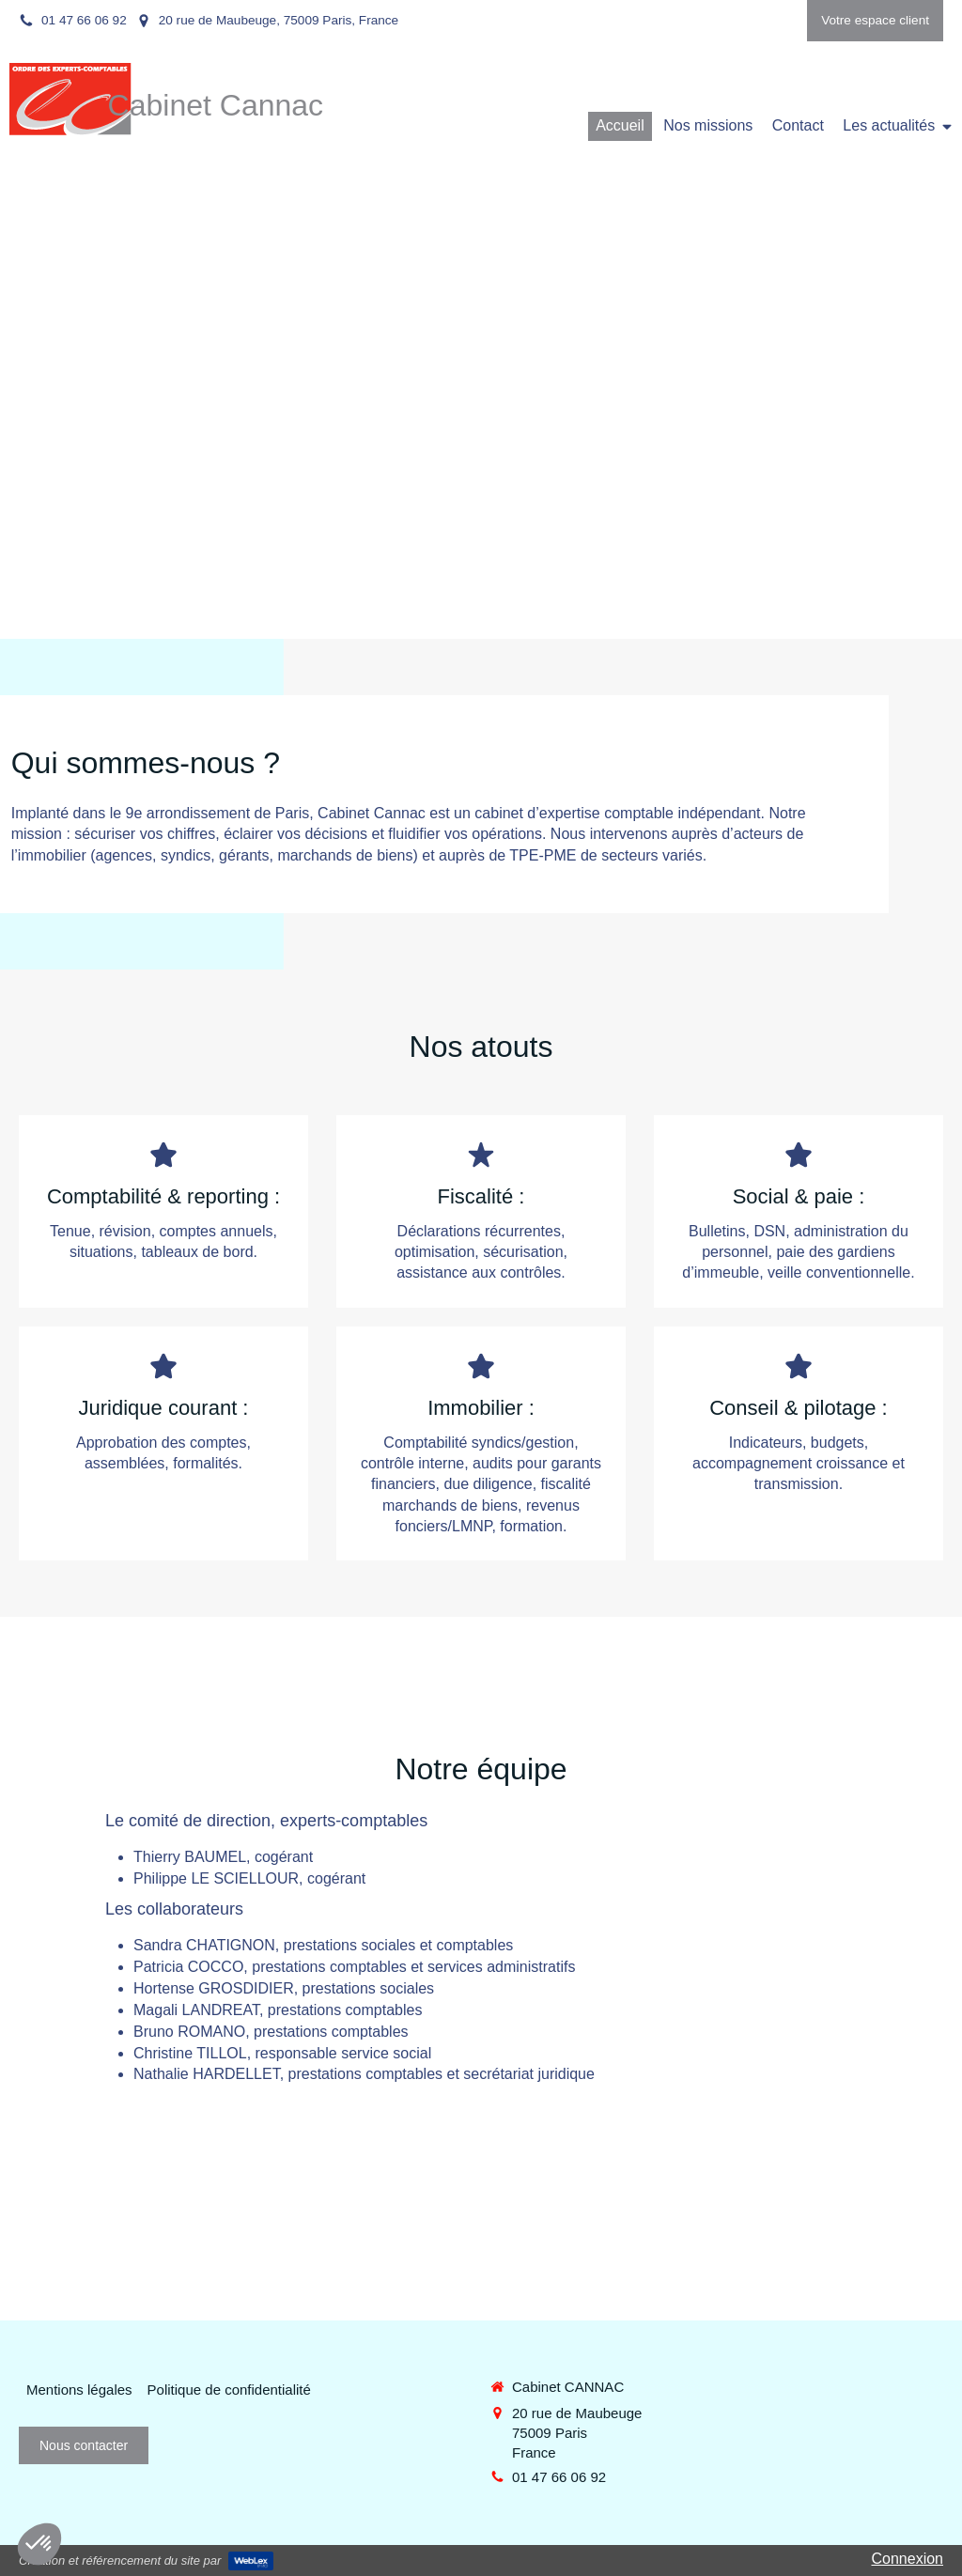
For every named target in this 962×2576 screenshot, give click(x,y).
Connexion (908, 2559)
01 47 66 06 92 (559, 2477)
